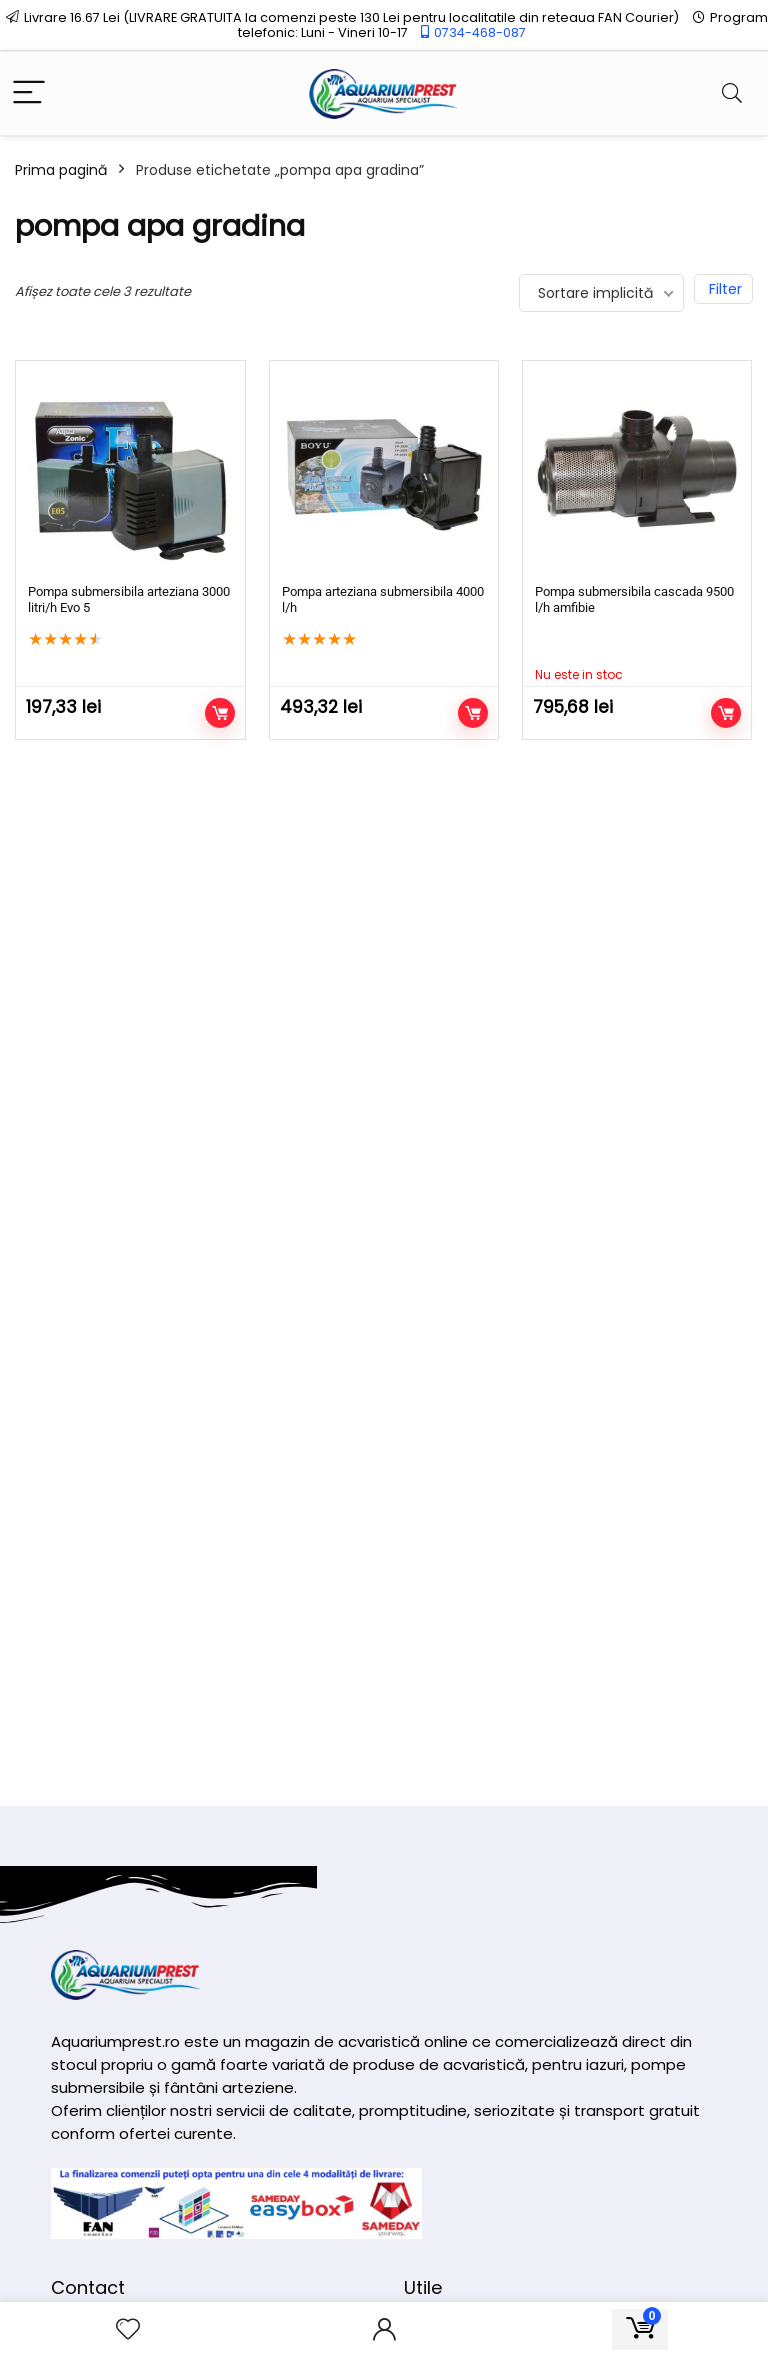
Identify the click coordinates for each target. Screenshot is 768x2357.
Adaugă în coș (220, 713)
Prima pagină (61, 170)
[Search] (732, 93)
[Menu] (29, 93)
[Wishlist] (128, 2329)
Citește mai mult (726, 713)
